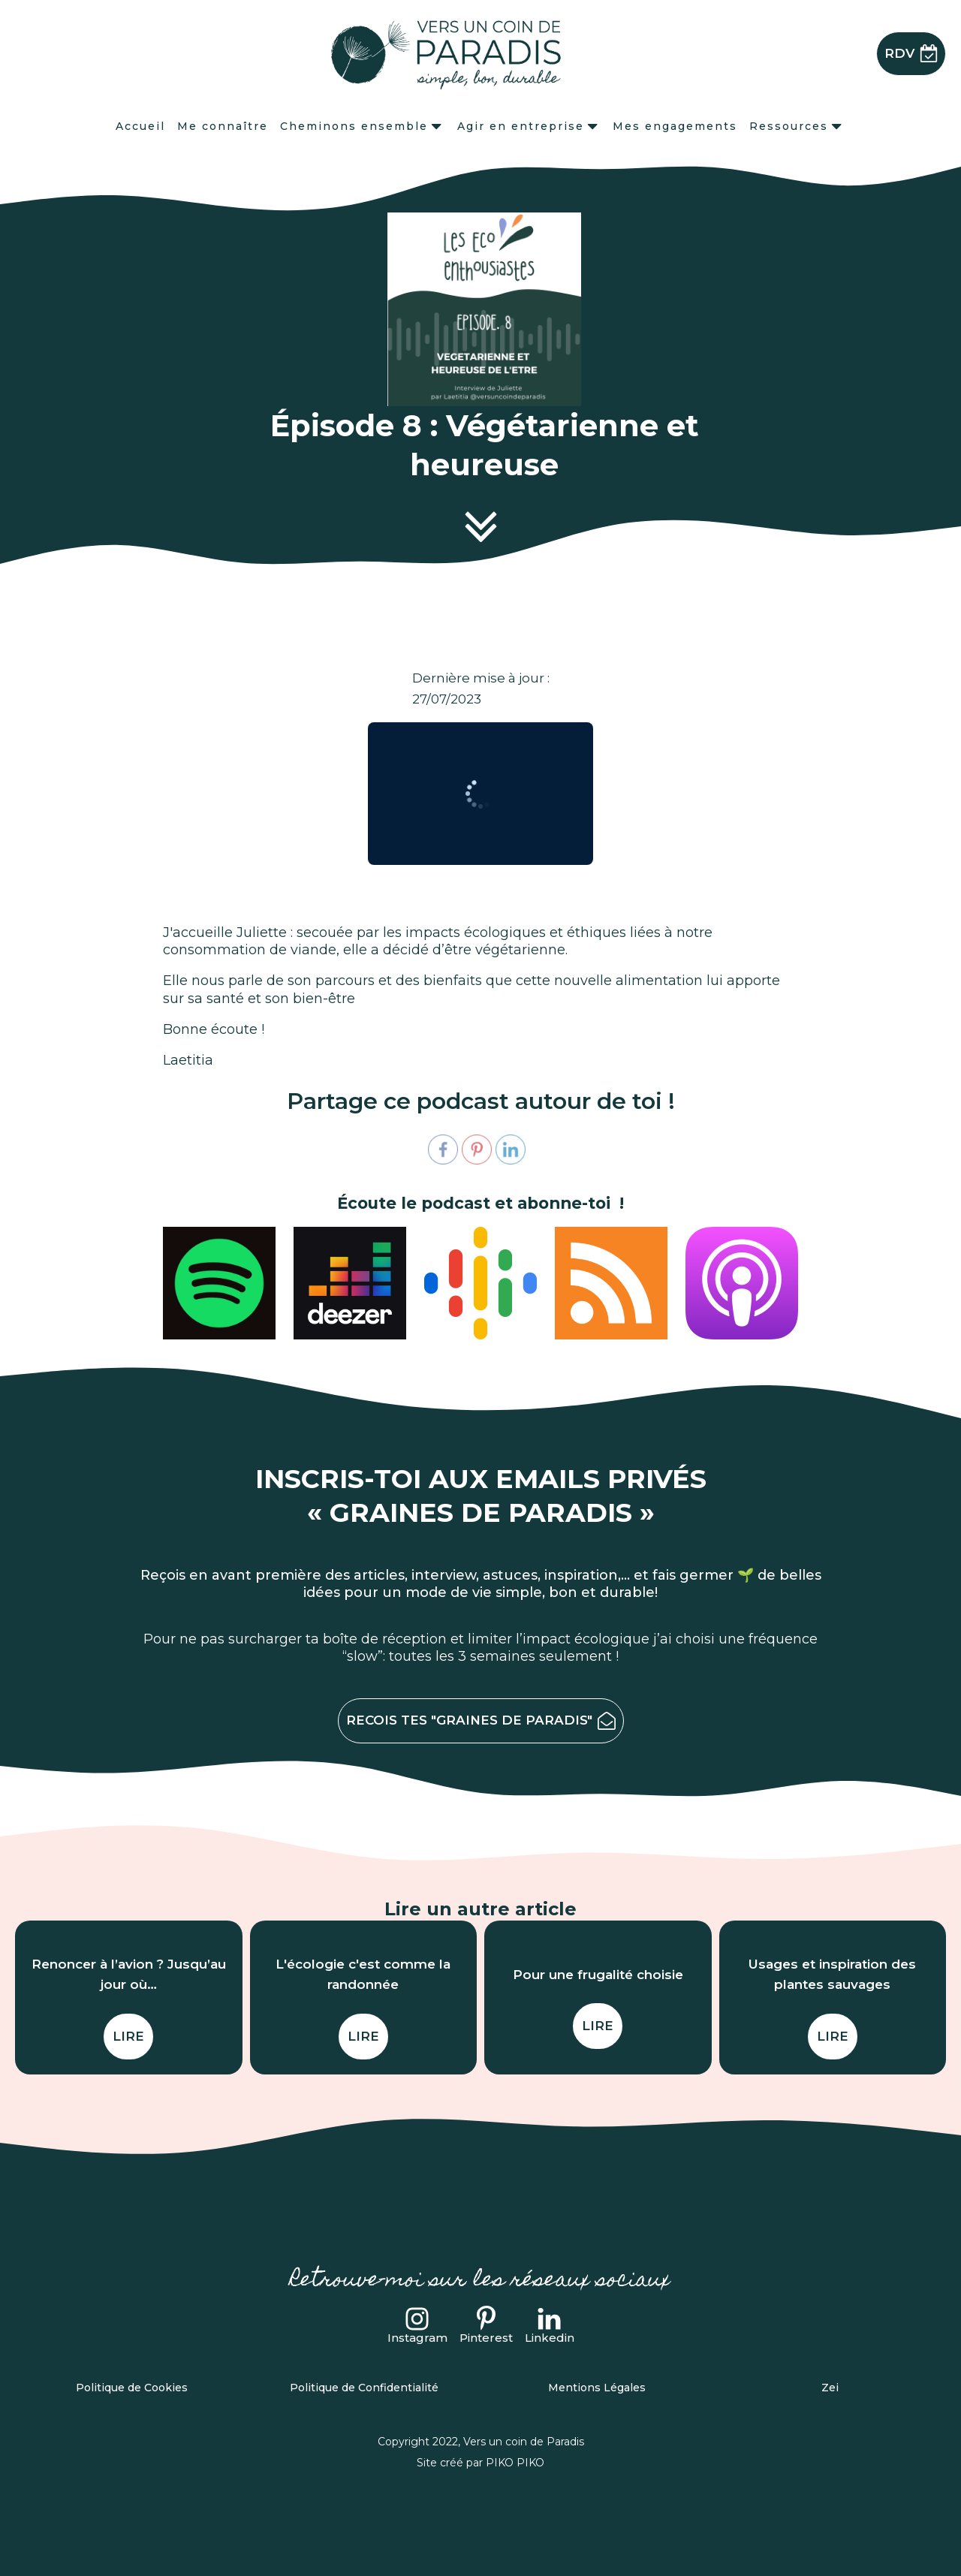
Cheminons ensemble (362, 126)
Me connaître (222, 126)
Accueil (140, 126)
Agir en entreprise (529, 126)
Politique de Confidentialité (364, 2387)
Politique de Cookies (132, 2387)
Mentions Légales (597, 2387)
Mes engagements (675, 126)
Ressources (797, 126)
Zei (830, 2387)
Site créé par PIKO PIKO (480, 2462)
